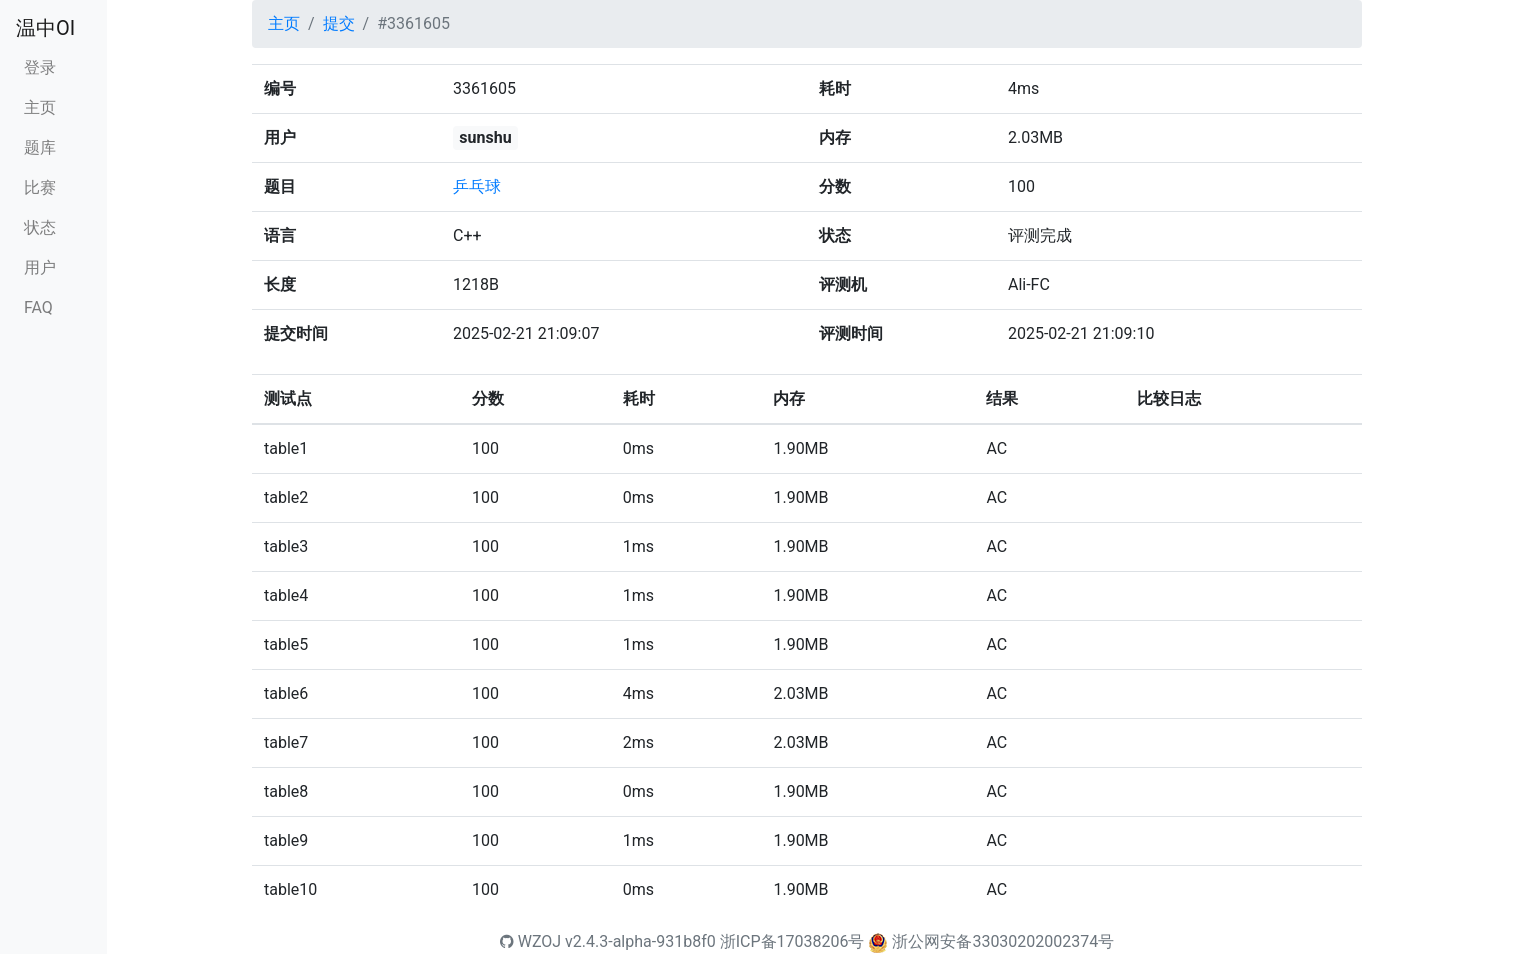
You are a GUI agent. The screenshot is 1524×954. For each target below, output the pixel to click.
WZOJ (530, 941)
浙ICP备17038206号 (792, 941)
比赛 (40, 187)
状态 (40, 227)
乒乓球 (477, 186)
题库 (40, 147)
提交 (339, 23)
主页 (40, 107)
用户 (40, 267)
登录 (40, 67)
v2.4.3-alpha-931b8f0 (640, 941)
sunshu (485, 137)
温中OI (45, 28)
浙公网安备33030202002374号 (1003, 941)
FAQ (38, 307)
